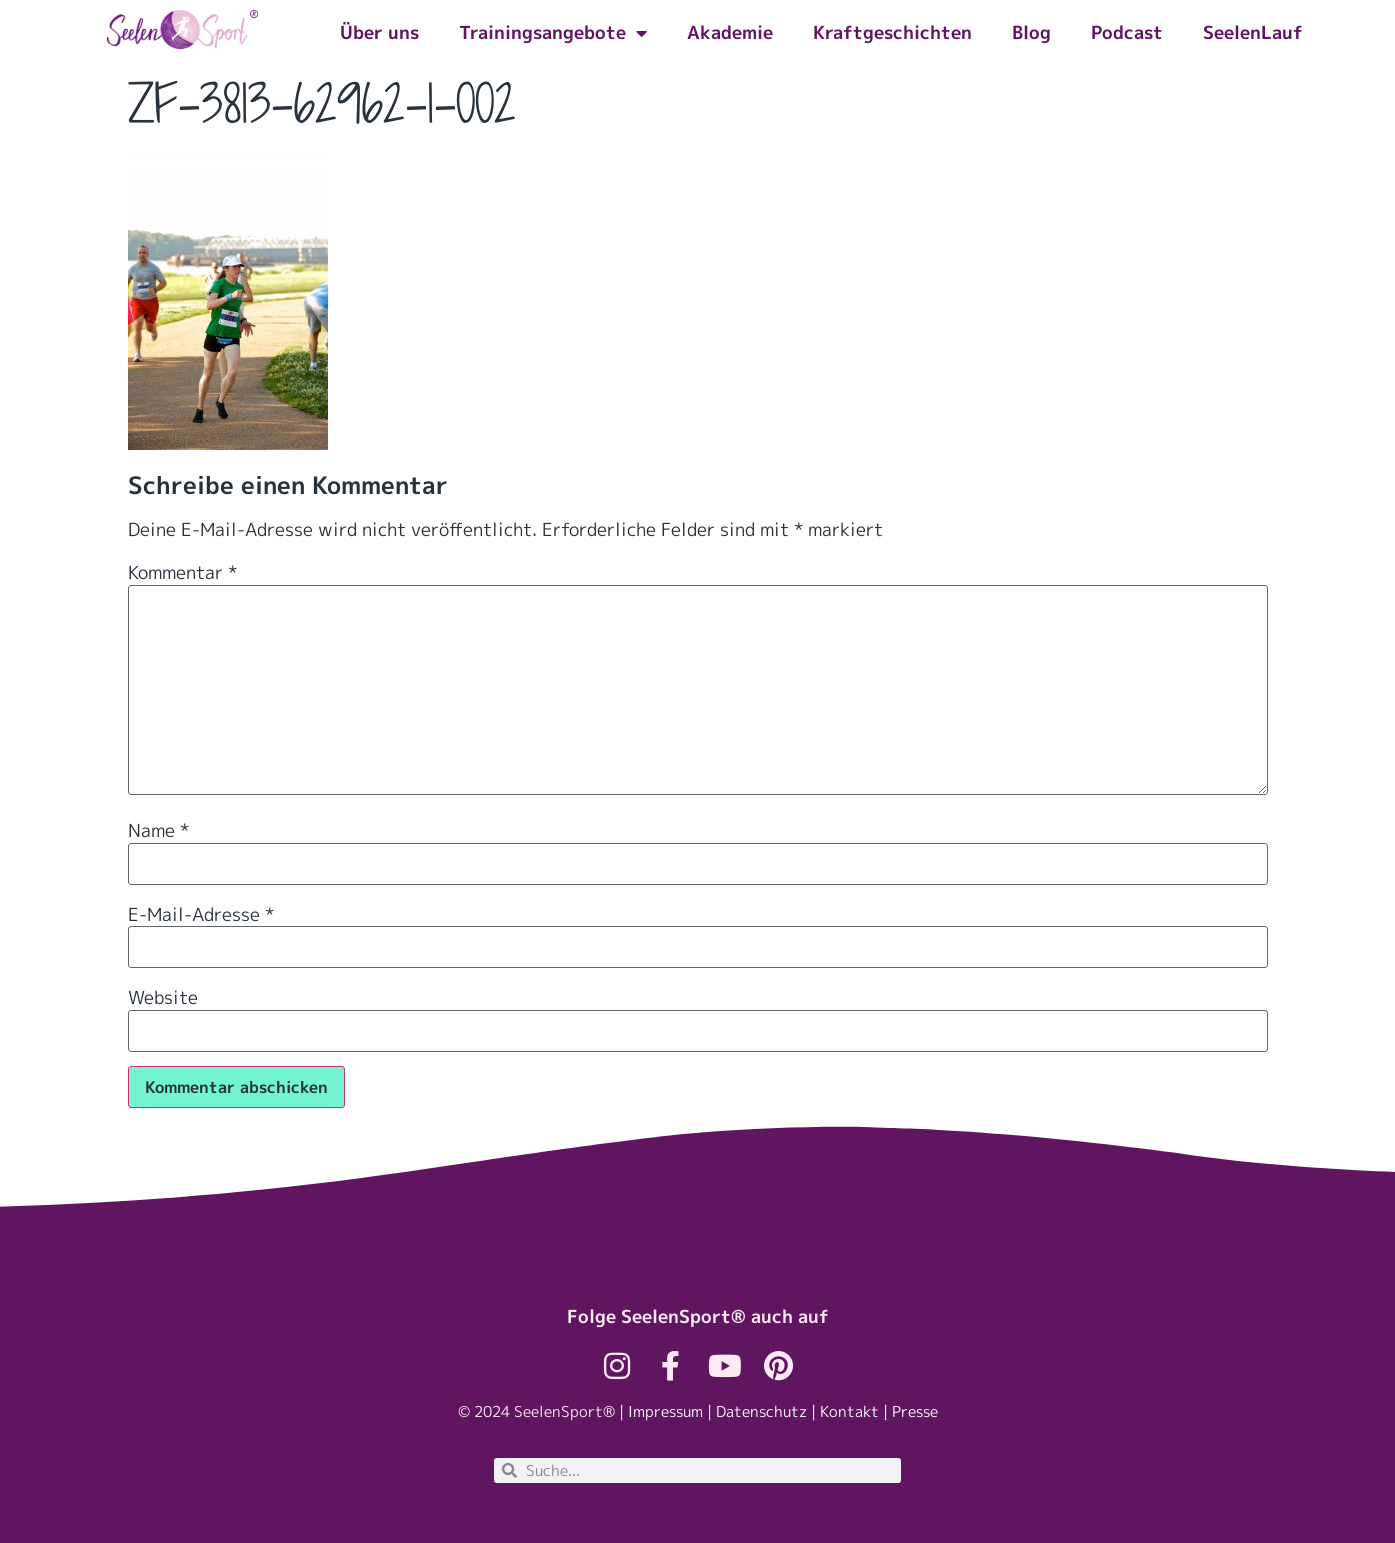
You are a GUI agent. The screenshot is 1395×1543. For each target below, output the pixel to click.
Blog (1031, 32)
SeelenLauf (1253, 32)
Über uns (379, 32)
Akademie (730, 32)
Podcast (1127, 32)
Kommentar (182, 573)
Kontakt (849, 1411)
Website (163, 998)
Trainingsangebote (553, 33)
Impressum (665, 1411)
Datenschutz (761, 1411)
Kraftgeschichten (892, 32)
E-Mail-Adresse (201, 915)
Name (158, 831)
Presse (915, 1411)
